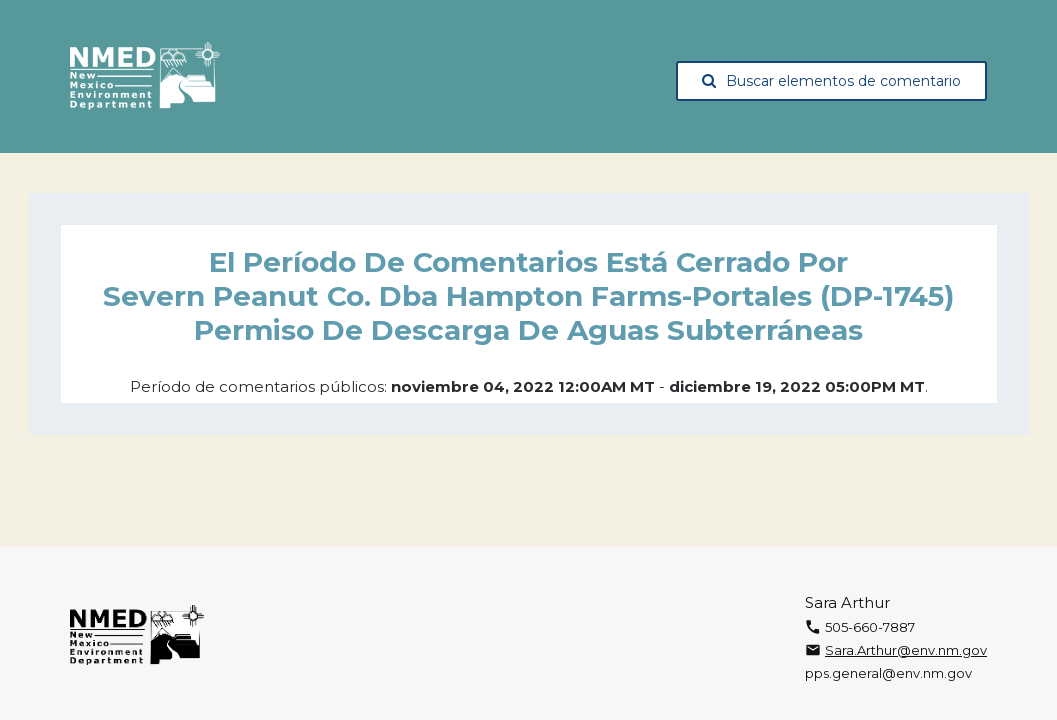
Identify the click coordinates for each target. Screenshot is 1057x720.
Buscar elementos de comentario (831, 81)
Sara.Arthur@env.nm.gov (906, 650)
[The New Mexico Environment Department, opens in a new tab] (145, 77)
